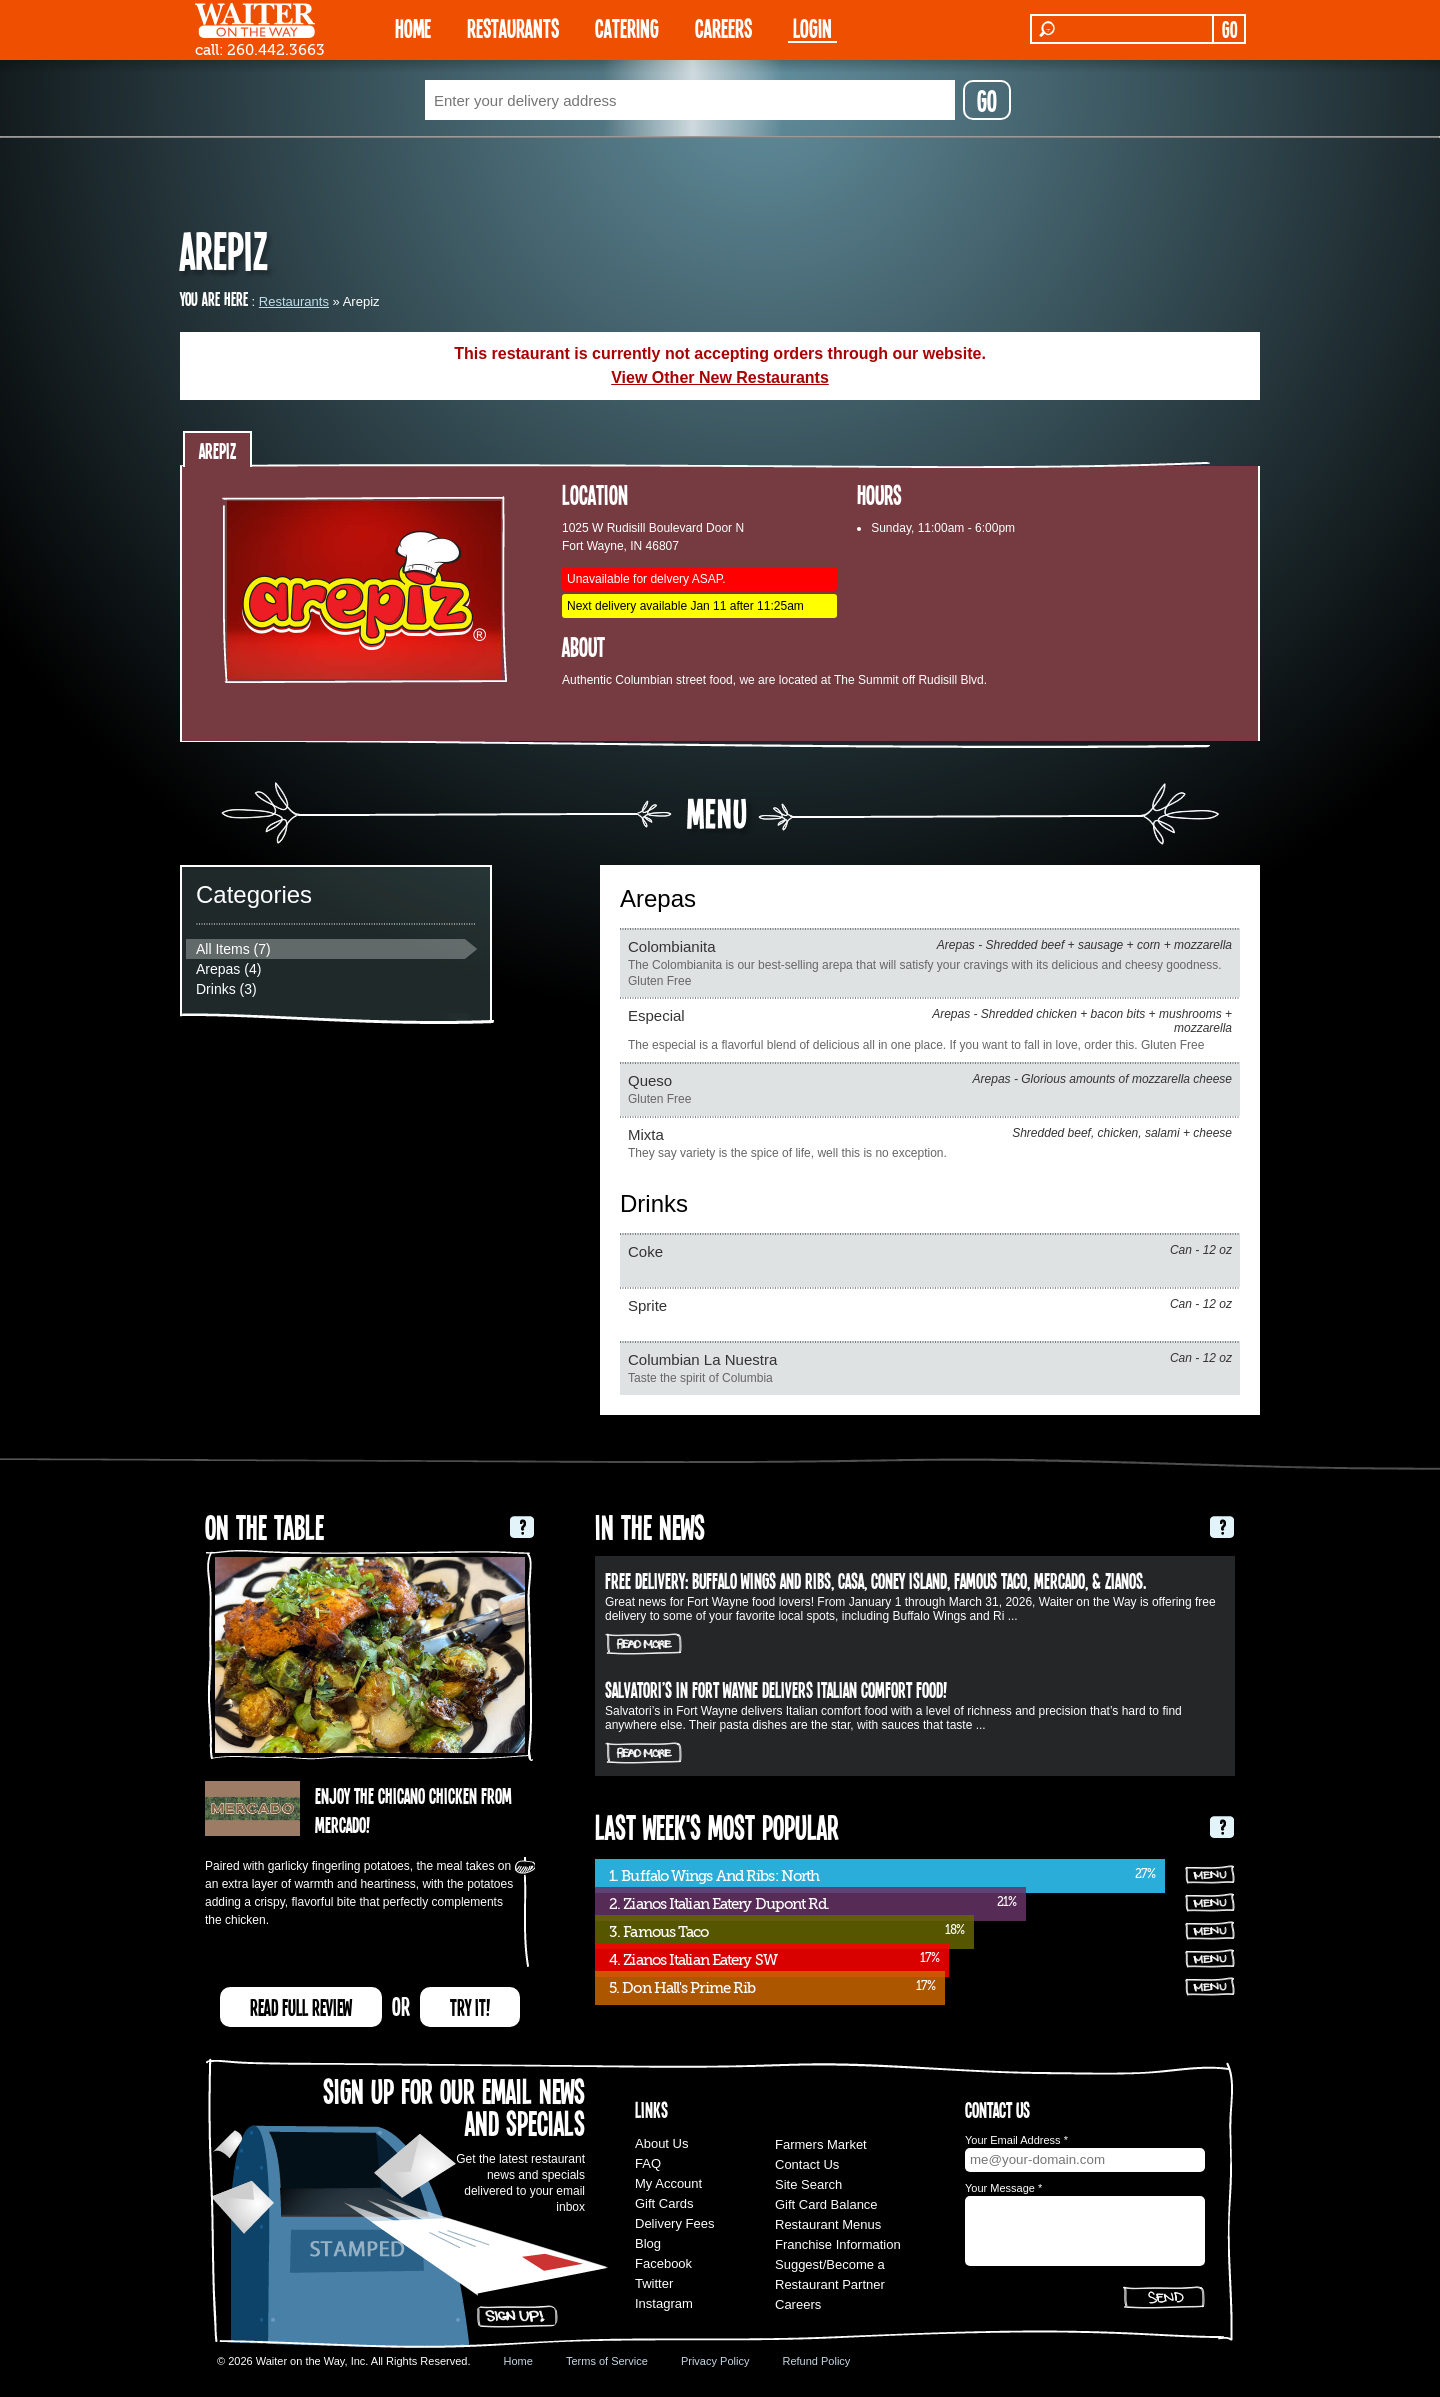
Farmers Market (821, 2144)
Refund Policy (816, 2361)
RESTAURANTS (513, 27)
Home (518, 2361)
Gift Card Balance (826, 2204)
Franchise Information (838, 2244)
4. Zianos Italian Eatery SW (693, 1960)
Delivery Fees (674, 2223)
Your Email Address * (1016, 2140)
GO (1229, 29)
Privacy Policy (715, 2361)
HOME (413, 27)
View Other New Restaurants (720, 377)
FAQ (648, 2163)
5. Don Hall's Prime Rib (682, 1988)
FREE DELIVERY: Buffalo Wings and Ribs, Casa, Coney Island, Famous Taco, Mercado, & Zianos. (875, 1580)
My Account (668, 2183)
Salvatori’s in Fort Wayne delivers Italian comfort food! (776, 1689)
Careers (723, 27)
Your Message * (1003, 2188)
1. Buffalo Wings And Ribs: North (714, 1876)
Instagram (664, 2303)
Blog (648, 2243)
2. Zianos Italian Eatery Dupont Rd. (719, 1904)
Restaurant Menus (828, 2224)
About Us (661, 2143)
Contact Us (807, 2164)
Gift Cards (664, 2203)
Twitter (654, 2283)
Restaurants (294, 301)
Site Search (808, 2184)
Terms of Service (607, 2361)
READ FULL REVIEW (301, 2007)
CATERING (627, 27)
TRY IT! (470, 2007)
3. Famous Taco (658, 1932)
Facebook (663, 2263)
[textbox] (690, 100)
